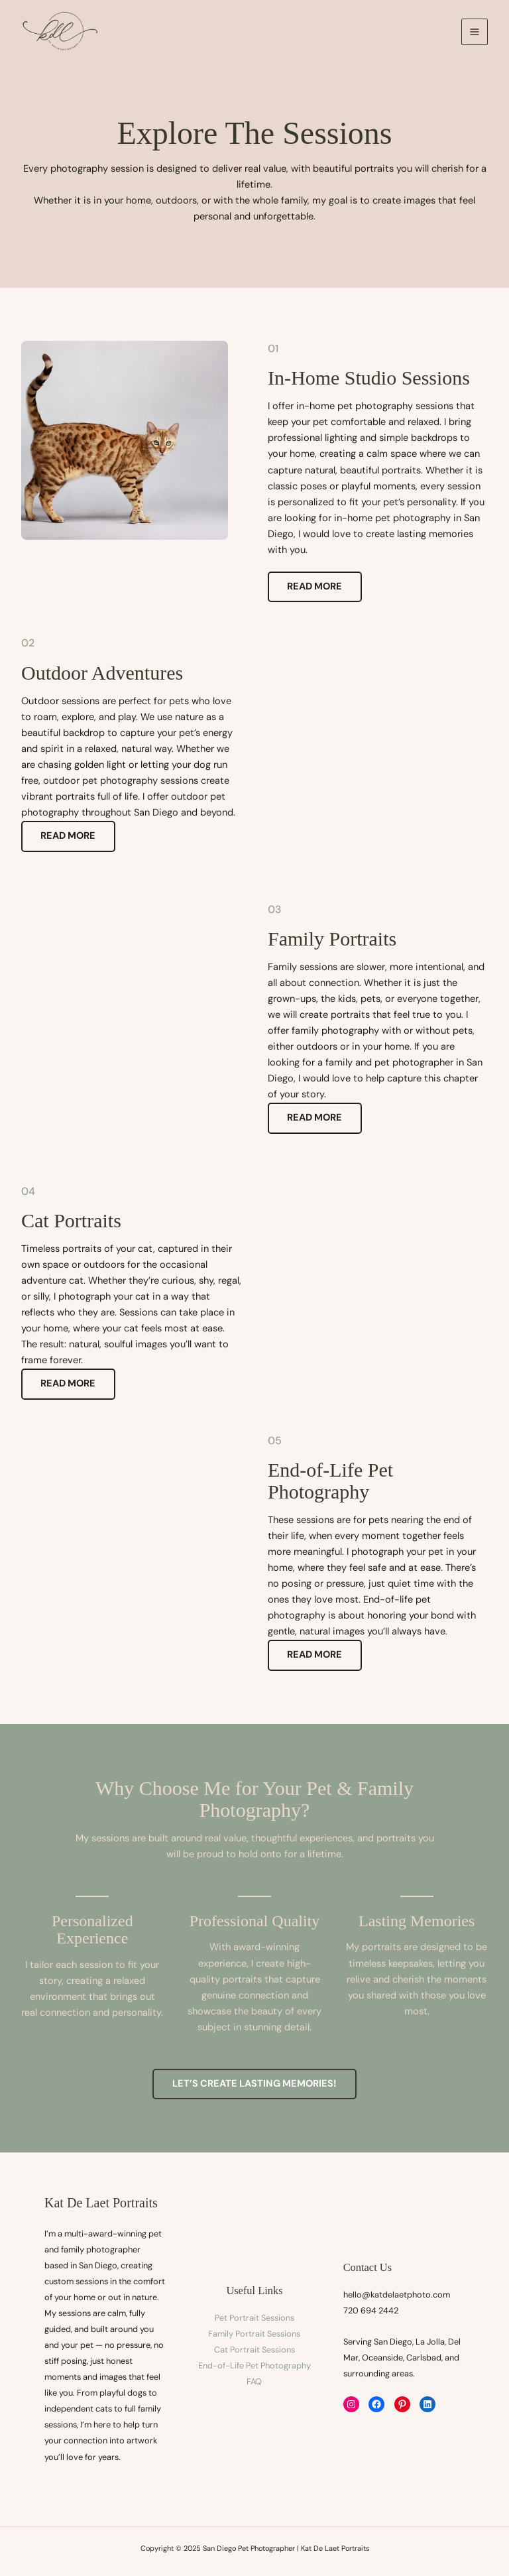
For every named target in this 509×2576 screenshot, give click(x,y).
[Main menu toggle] (474, 32)
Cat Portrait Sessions (254, 2349)
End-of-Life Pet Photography (254, 2365)
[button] (254, 2084)
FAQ (254, 2381)
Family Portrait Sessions (254, 2333)
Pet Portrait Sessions (254, 2317)
